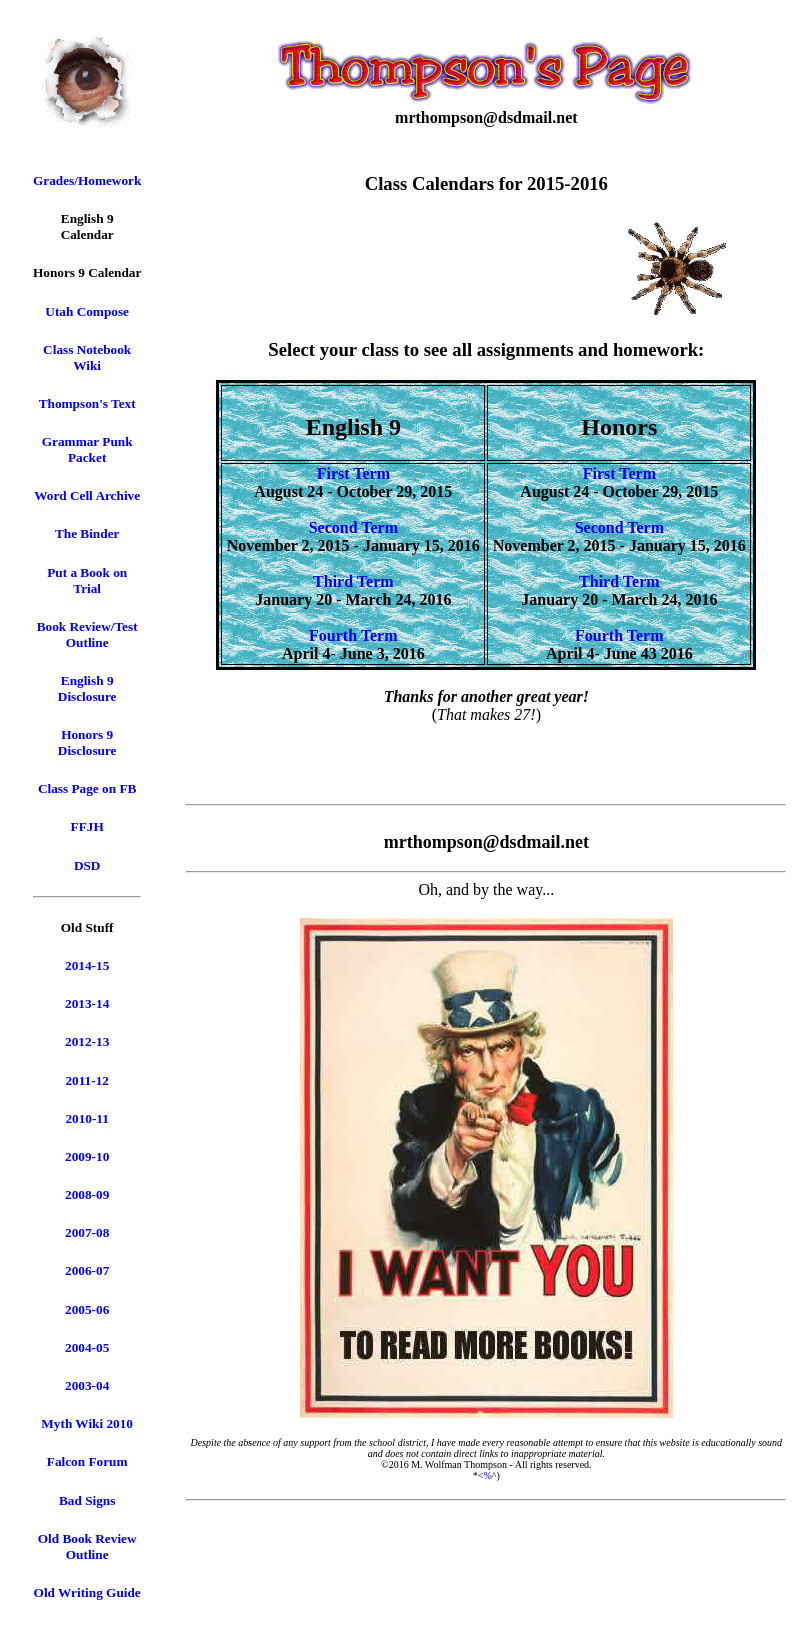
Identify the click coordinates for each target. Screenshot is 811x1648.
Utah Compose (87, 311)
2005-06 (87, 1309)
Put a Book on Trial (87, 580)
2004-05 (87, 1347)
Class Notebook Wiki (87, 357)
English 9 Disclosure (87, 688)
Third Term (353, 581)
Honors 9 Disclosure (87, 742)
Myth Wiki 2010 (87, 1423)
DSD (87, 865)
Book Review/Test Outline (87, 634)
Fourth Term (353, 635)
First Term (353, 473)
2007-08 (87, 1232)
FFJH (87, 826)
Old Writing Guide (87, 1592)
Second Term (353, 527)
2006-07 (87, 1270)
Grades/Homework (87, 180)
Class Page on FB (87, 788)
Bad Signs (87, 1500)
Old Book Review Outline (87, 1546)
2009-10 (87, 1156)
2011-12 (86, 1080)
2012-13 (87, 1041)
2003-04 (87, 1385)
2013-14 (87, 1003)
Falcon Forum (87, 1461)
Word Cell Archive (87, 495)
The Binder (87, 533)
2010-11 (86, 1118)
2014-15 (87, 965)
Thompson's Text (87, 403)
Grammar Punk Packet (87, 449)
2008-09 (87, 1194)
